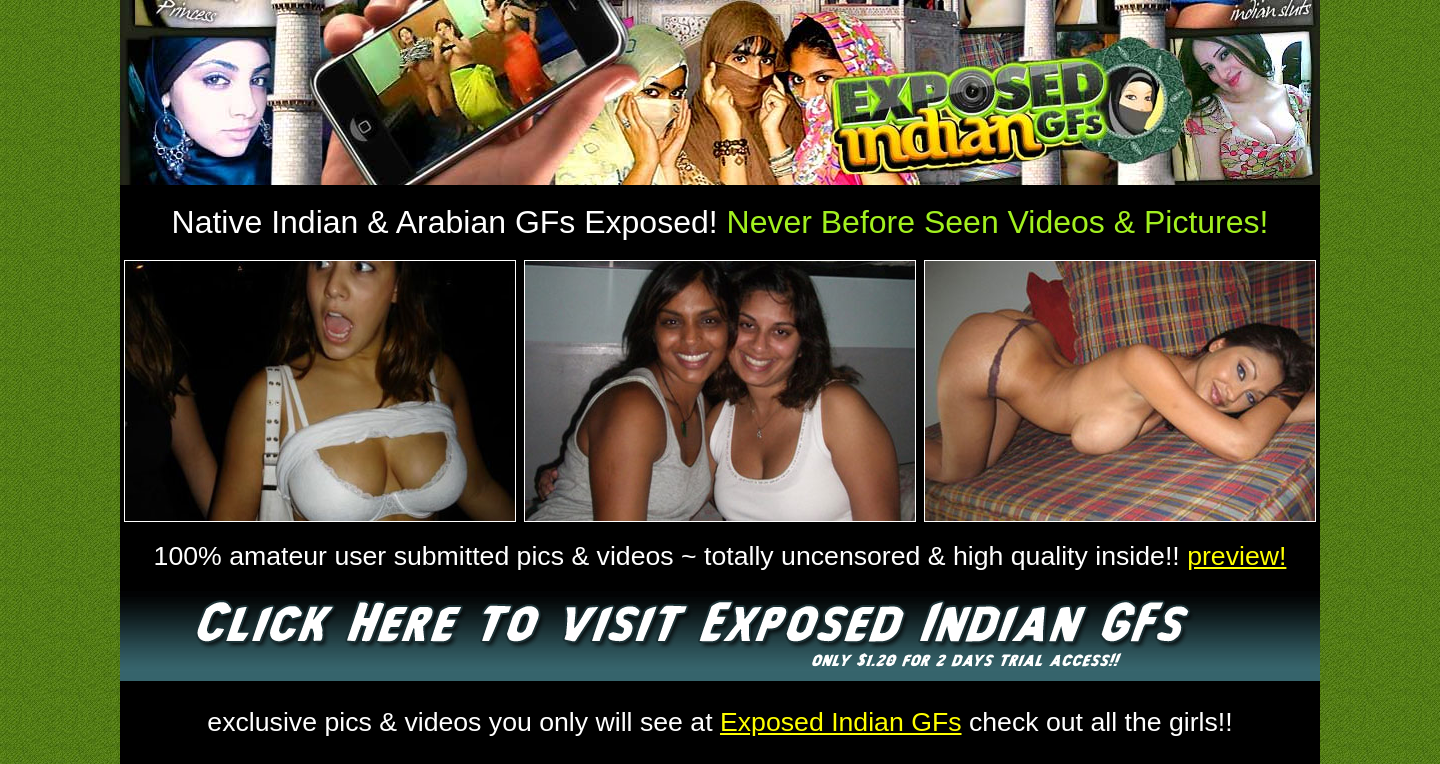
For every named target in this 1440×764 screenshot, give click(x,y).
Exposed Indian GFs (841, 722)
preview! (1236, 556)
